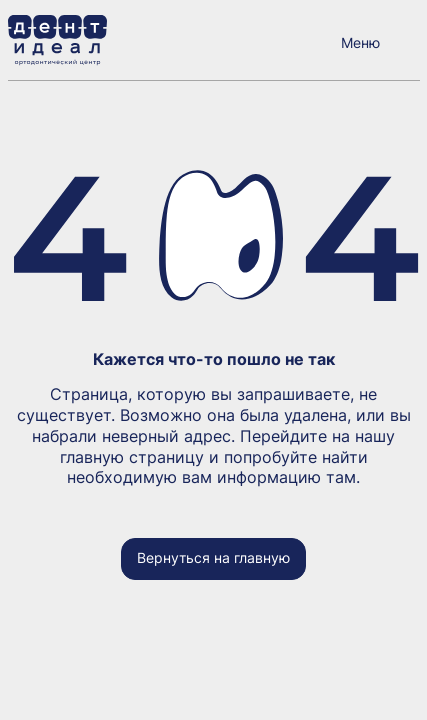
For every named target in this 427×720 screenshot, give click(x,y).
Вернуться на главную (213, 557)
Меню (360, 42)
